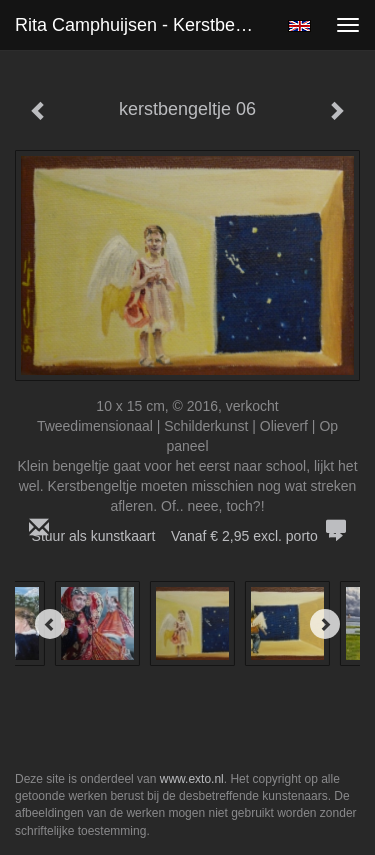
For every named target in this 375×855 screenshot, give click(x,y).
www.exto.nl (192, 779)
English (299, 26)
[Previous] (50, 624)
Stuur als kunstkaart (188, 536)
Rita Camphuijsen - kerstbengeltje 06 (143, 25)
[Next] (325, 624)
